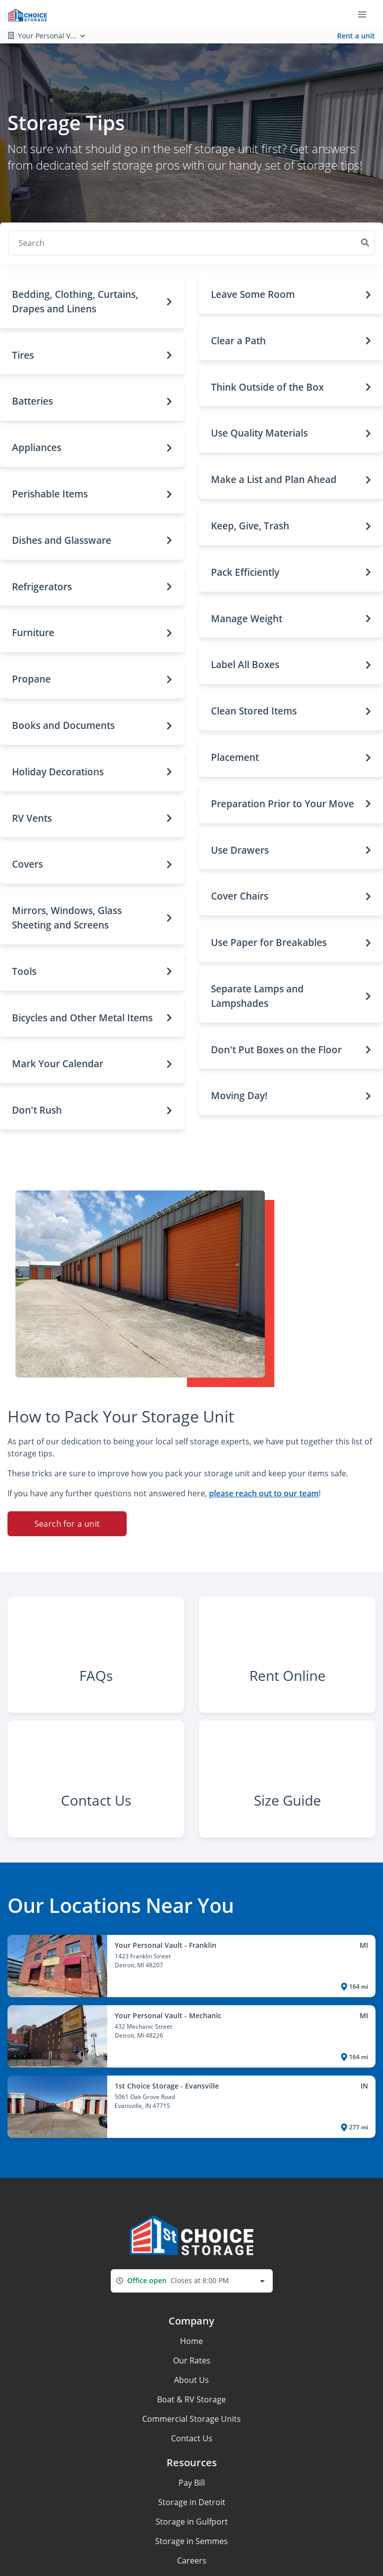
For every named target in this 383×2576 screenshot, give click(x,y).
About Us (191, 2421)
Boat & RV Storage (191, 2440)
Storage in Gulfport (192, 2563)
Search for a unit (67, 1523)
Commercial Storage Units (191, 2460)
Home (191, 2382)
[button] (92, 301)
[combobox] (192, 2322)
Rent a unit (356, 35)
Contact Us (191, 2479)
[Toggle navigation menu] (366, 14)
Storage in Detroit (191, 2543)
